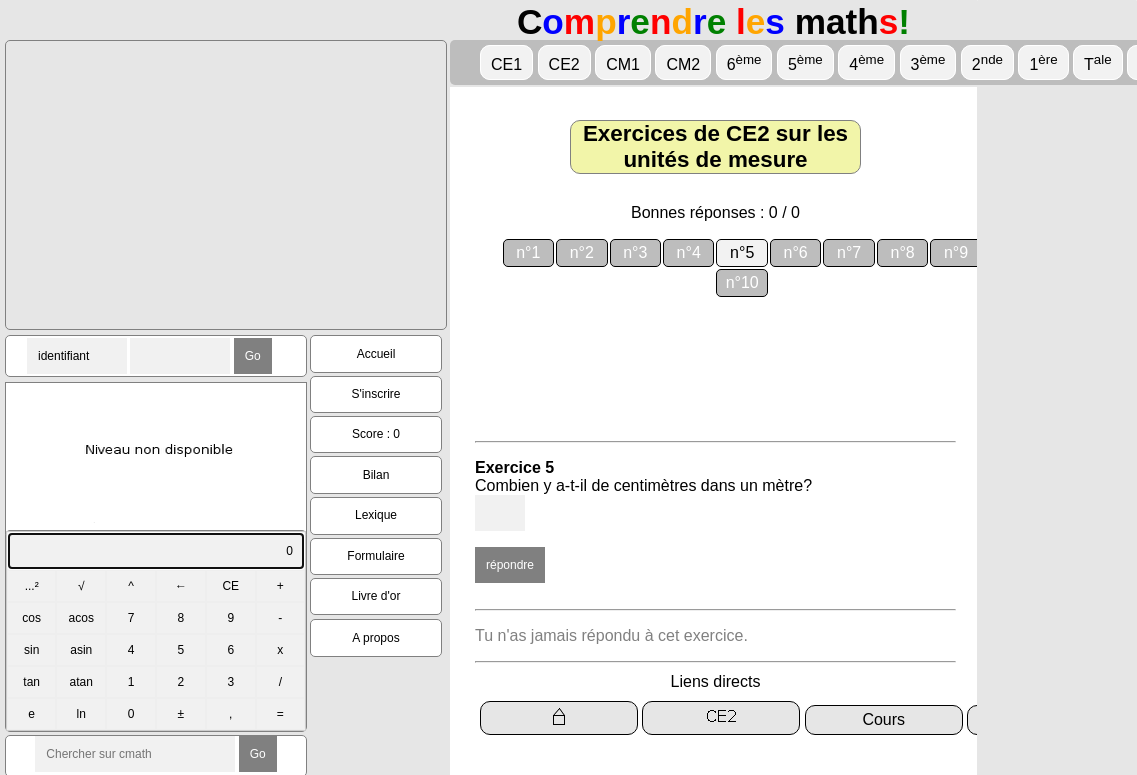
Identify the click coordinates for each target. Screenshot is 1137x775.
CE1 (506, 64)
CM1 (623, 64)
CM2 (683, 64)
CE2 (564, 64)
